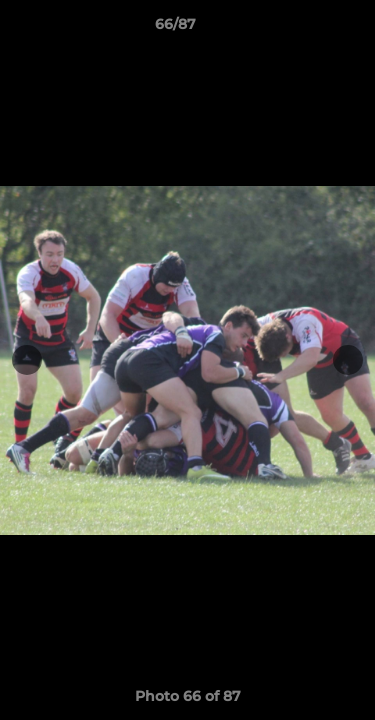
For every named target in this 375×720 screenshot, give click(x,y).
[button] (303, 29)
